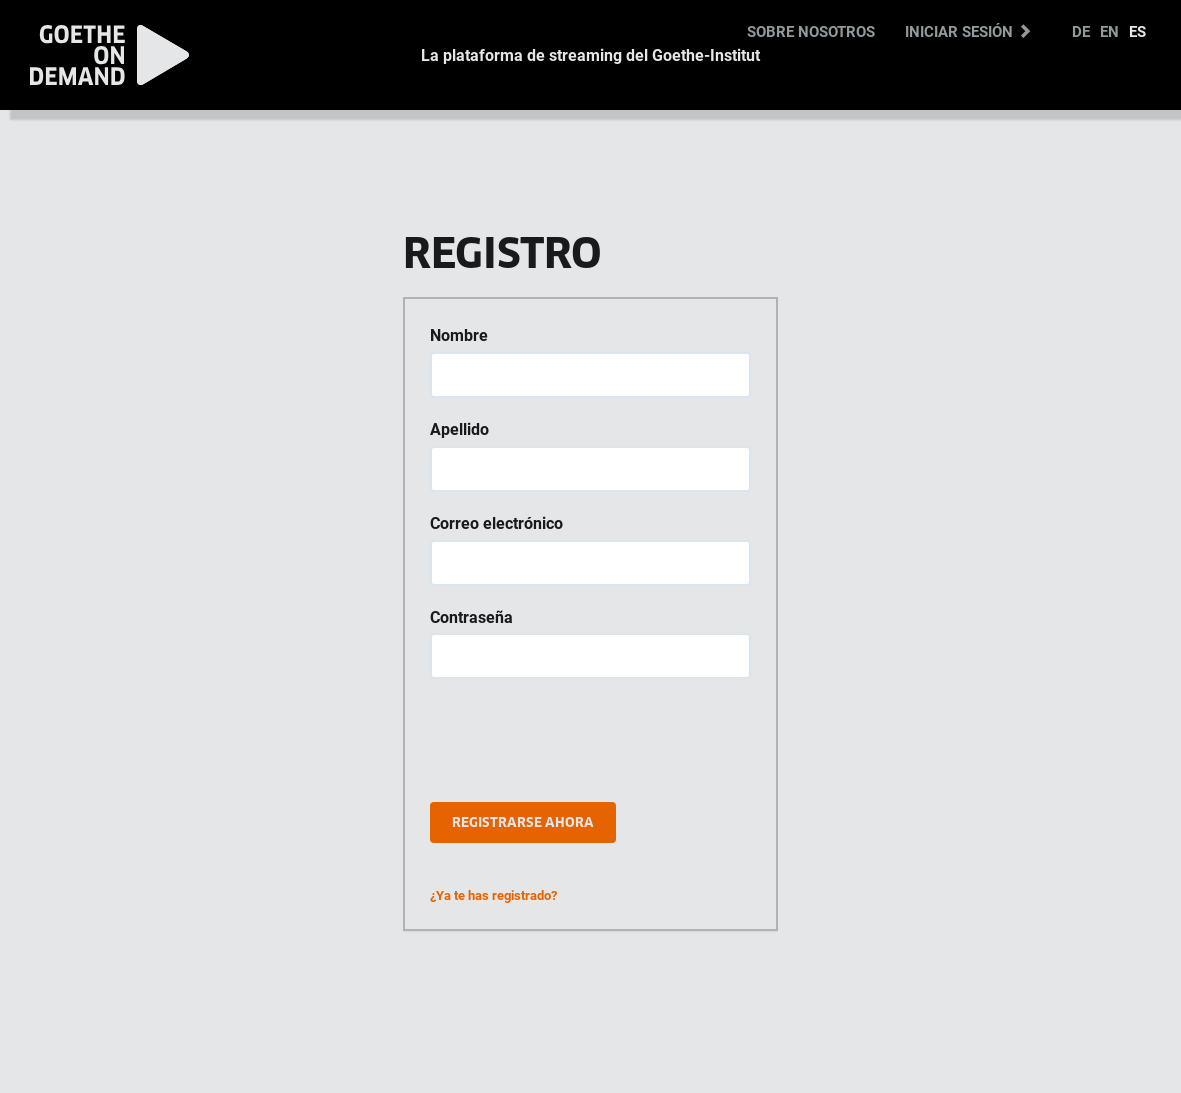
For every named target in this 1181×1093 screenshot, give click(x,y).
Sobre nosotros (811, 31)
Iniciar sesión (968, 31)
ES (1137, 31)
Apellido (459, 429)
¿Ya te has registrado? (493, 895)
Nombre (459, 335)
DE (1081, 31)
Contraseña (471, 617)
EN (1109, 31)
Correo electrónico (496, 523)
